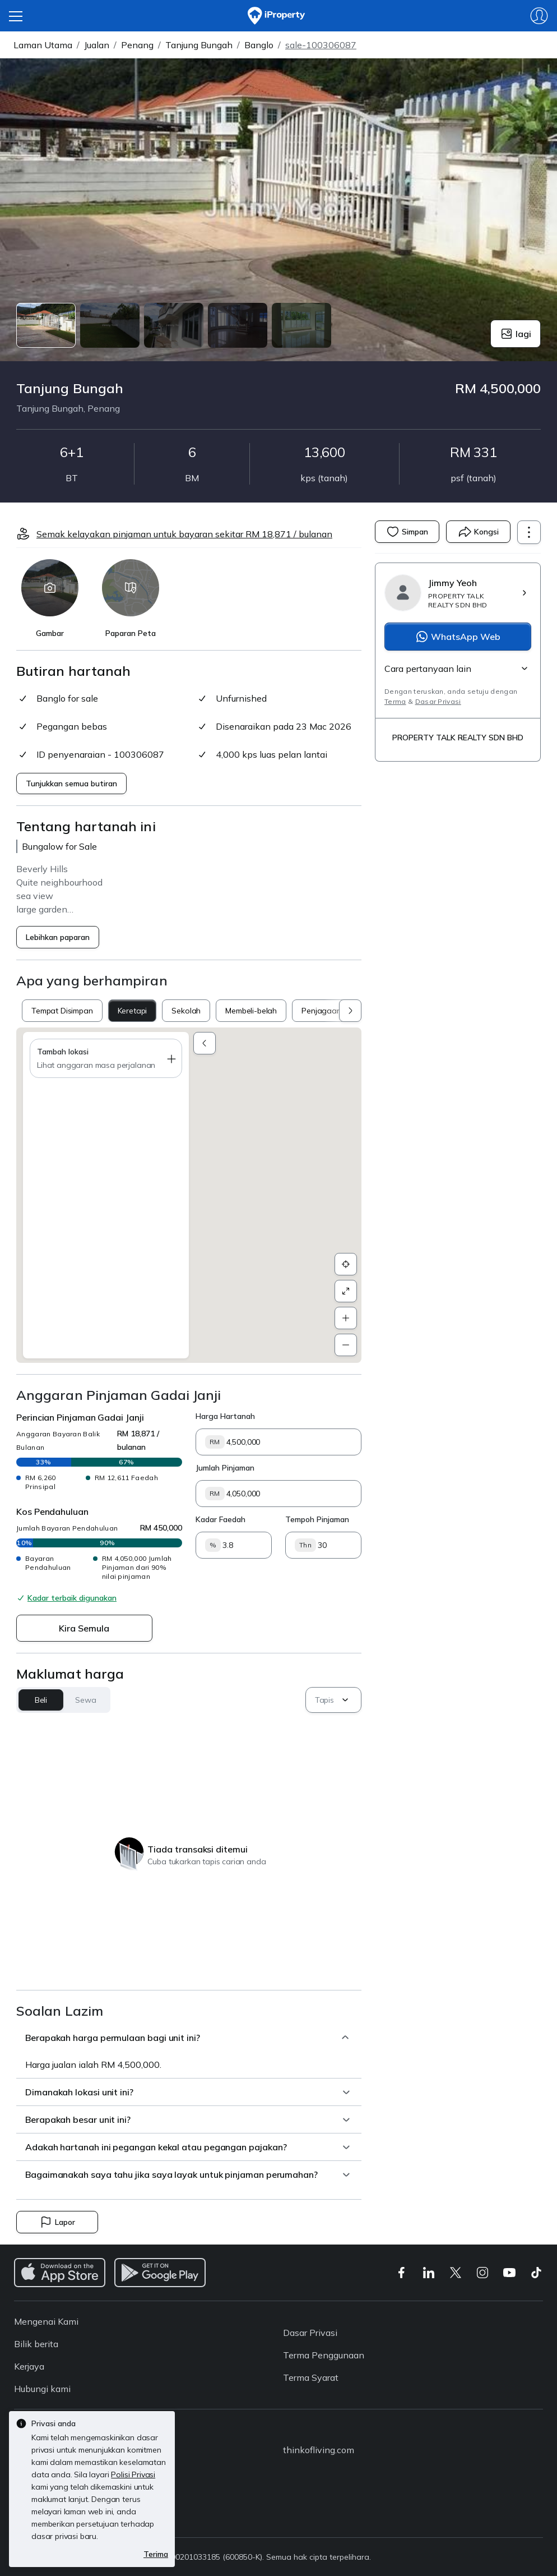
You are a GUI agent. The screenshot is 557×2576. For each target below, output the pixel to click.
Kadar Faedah (220, 1519)
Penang (137, 44)
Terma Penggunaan (323, 2355)
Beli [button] (41, 1700)
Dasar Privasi (438, 701)
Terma (395, 701)
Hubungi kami (42, 2388)
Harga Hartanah (225, 1416)
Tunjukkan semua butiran (71, 783)
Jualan (96, 44)
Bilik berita (36, 2343)
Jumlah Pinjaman (225, 1468)
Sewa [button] (85, 1700)
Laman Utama (42, 44)
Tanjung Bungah (199, 44)
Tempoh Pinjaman (317, 1519)
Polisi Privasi (133, 2474)
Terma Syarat (310, 2377)
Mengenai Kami (46, 2321)
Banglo (258, 44)
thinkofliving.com (318, 2449)
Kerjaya (29, 2366)
